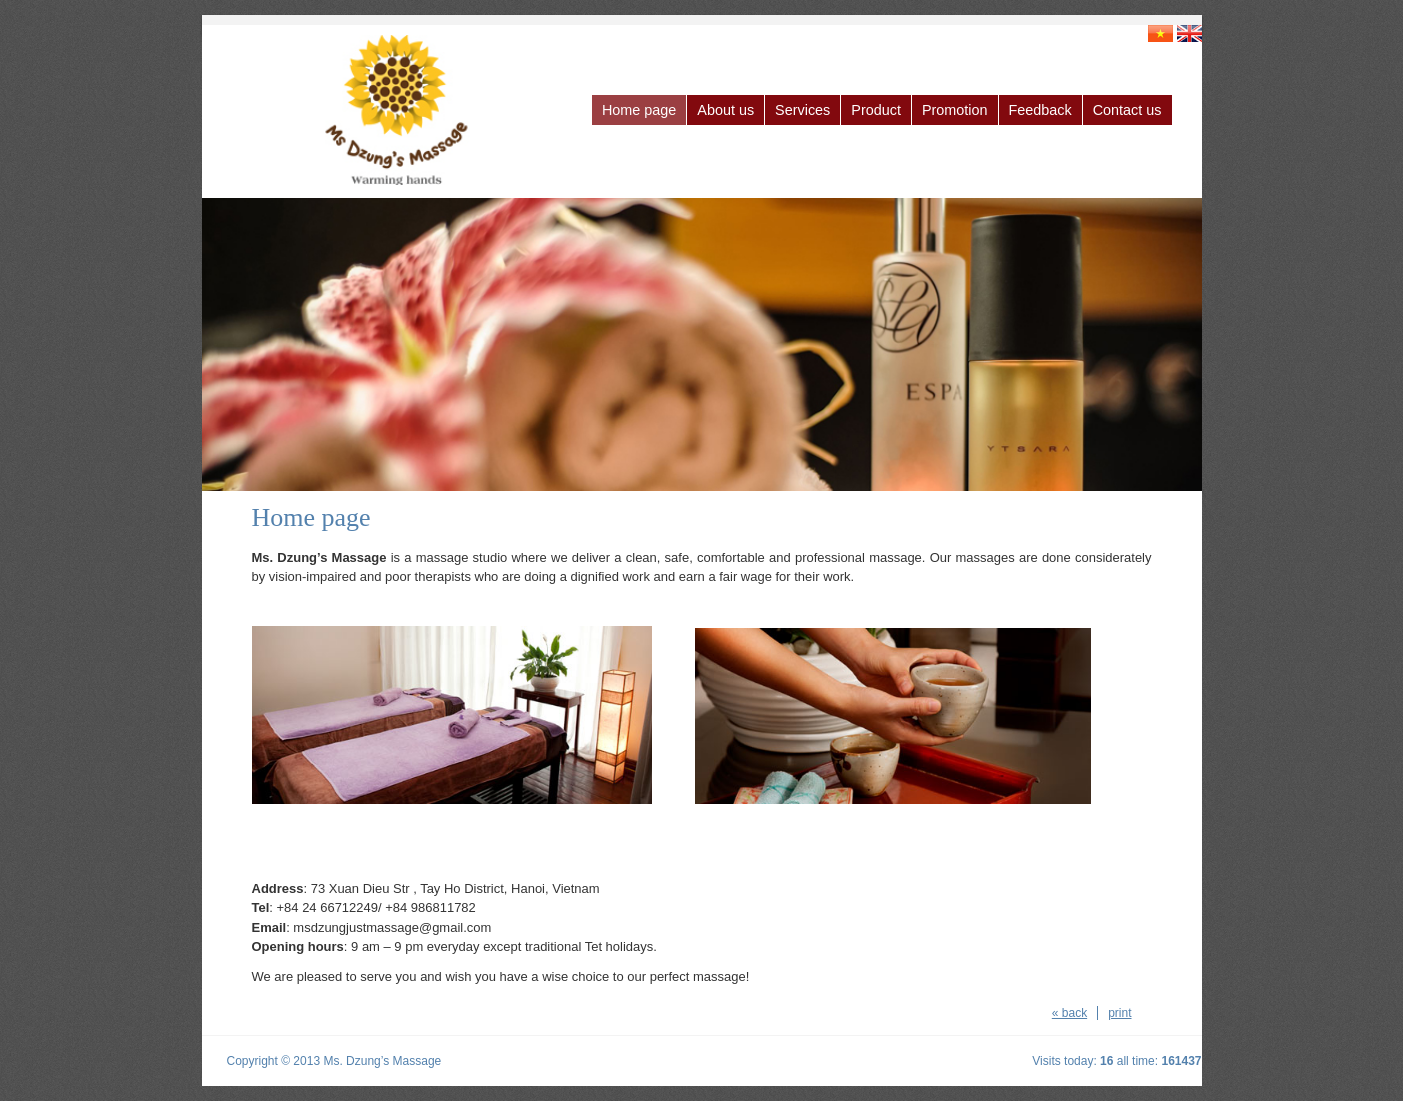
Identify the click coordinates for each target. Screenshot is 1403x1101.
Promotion (955, 110)
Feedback (1040, 110)
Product (876, 110)
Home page (639, 110)
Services (802, 110)
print (1119, 1013)
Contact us (1127, 110)
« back (1069, 1013)
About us (725, 110)
